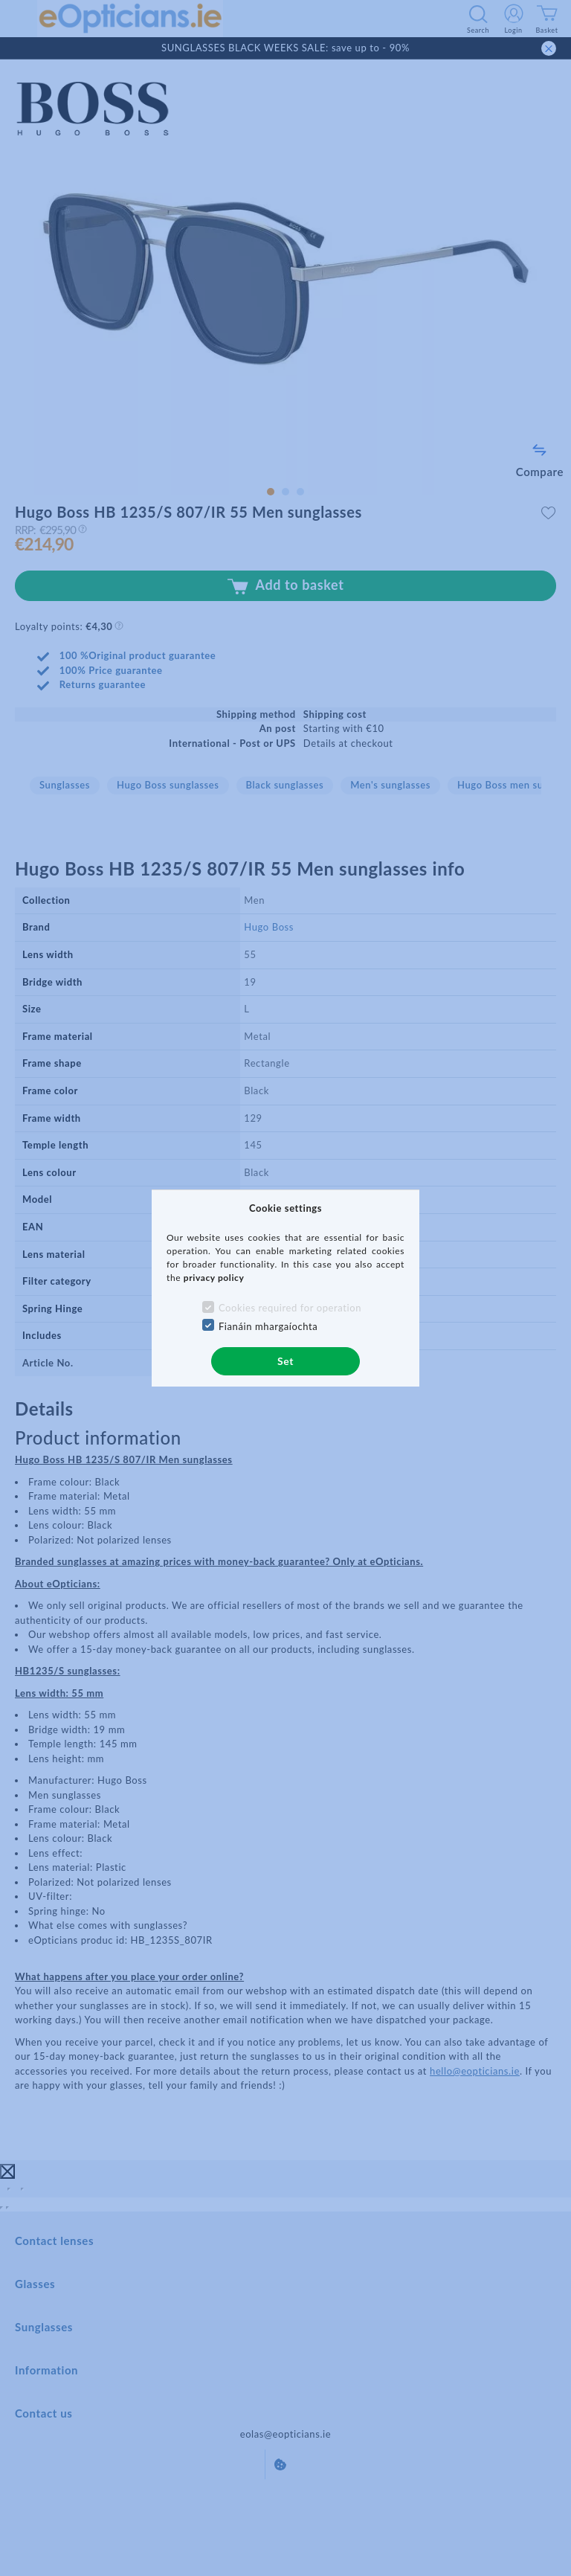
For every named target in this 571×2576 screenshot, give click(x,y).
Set (285, 1361)
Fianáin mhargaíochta (268, 1326)
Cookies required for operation (290, 1308)
